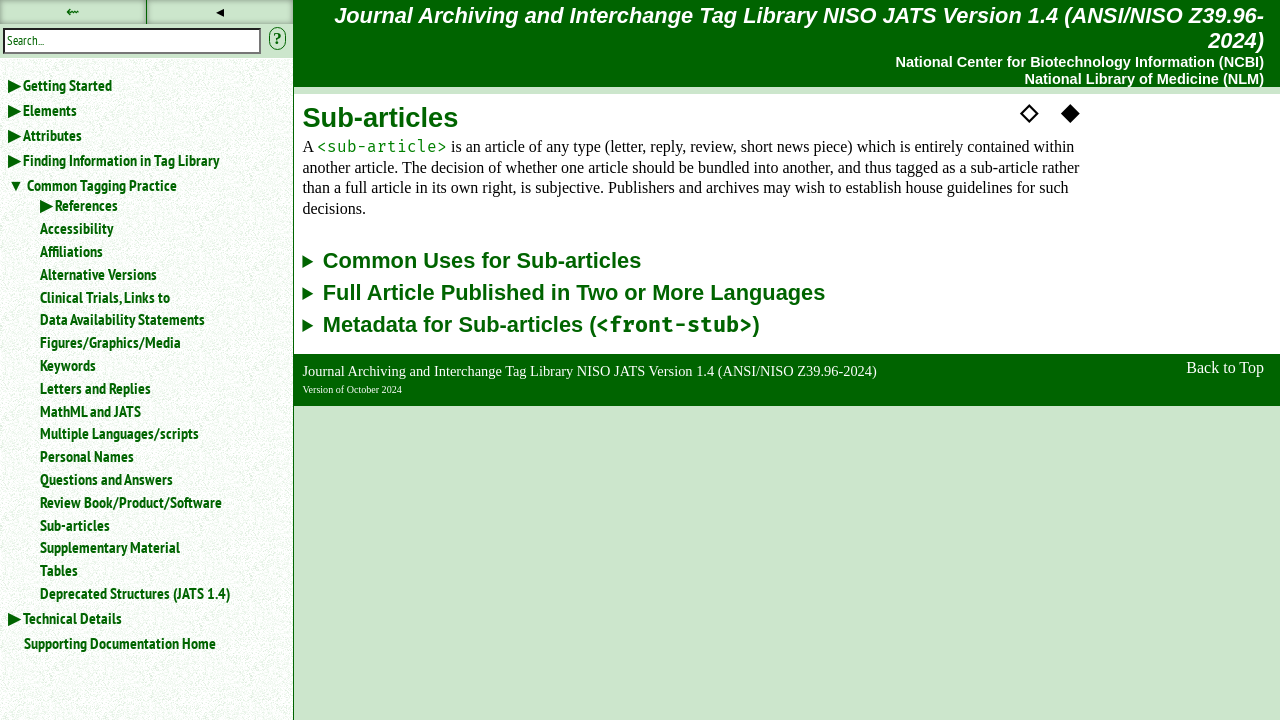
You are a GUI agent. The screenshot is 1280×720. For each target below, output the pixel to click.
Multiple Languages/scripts (119, 433)
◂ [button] (220, 11)
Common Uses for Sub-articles (482, 261)
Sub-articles (75, 525)
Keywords (68, 365)
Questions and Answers (106, 479)
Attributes (52, 135)
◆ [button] (1070, 112)
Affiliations (71, 251)
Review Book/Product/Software (131, 502)
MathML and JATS (90, 411)
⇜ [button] (72, 11)
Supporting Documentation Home (120, 643)
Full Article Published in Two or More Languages (574, 293)
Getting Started (67, 85)
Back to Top (1225, 367)
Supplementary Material (110, 547)
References (86, 205)
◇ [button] (1029, 112)
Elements (50, 110)
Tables (59, 570)
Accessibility (76, 228)
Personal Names (87, 456)
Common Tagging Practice (102, 185)
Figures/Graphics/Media (110, 342)
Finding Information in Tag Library (121, 160)
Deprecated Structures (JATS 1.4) (135, 593)
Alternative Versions (98, 274)
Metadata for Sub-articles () (541, 325)
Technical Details (72, 618)
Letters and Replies (95, 388)
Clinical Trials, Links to (105, 297)
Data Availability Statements (122, 319)
